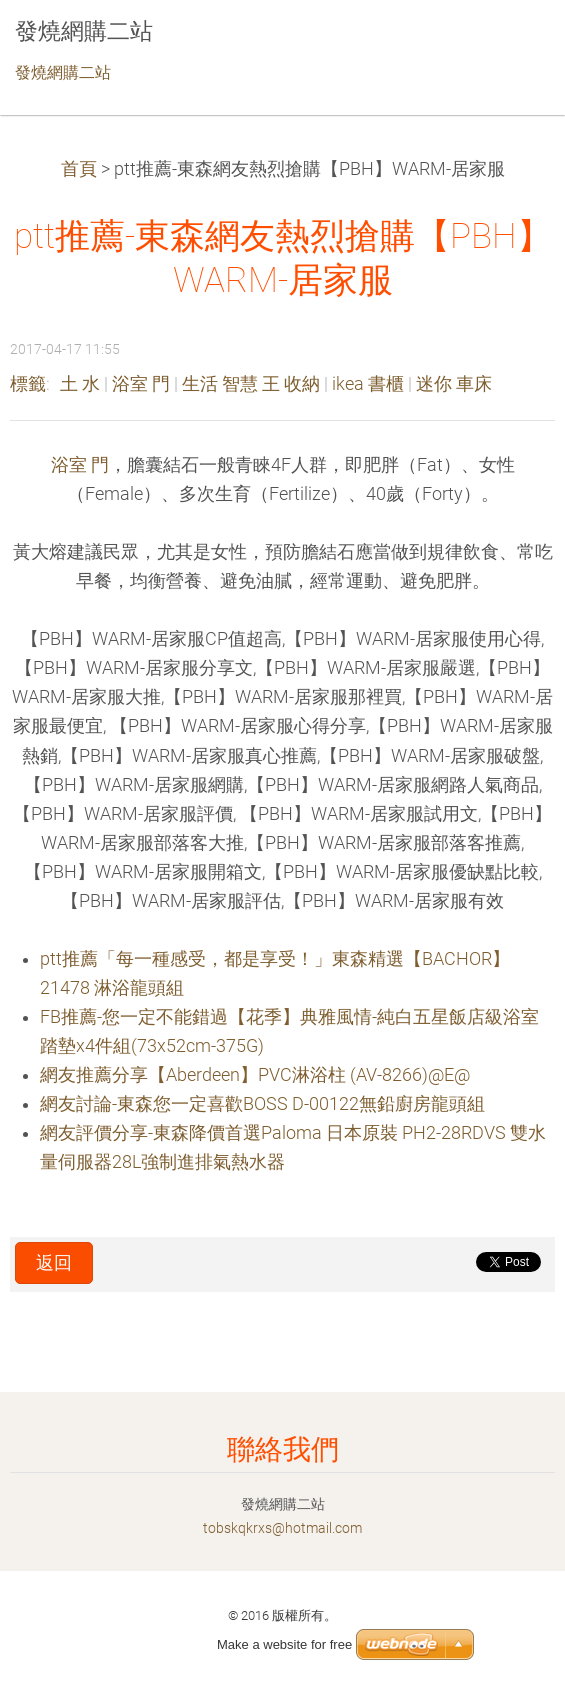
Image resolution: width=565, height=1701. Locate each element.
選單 (510, 45)
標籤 (28, 384)
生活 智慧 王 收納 (251, 384)
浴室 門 (141, 384)
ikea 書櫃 (368, 384)
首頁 (79, 169)
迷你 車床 (454, 384)
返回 (54, 1263)
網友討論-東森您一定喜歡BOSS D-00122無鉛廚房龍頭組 (262, 1104)
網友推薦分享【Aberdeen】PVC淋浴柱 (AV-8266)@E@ (255, 1075)
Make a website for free (284, 1644)
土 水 (80, 384)
